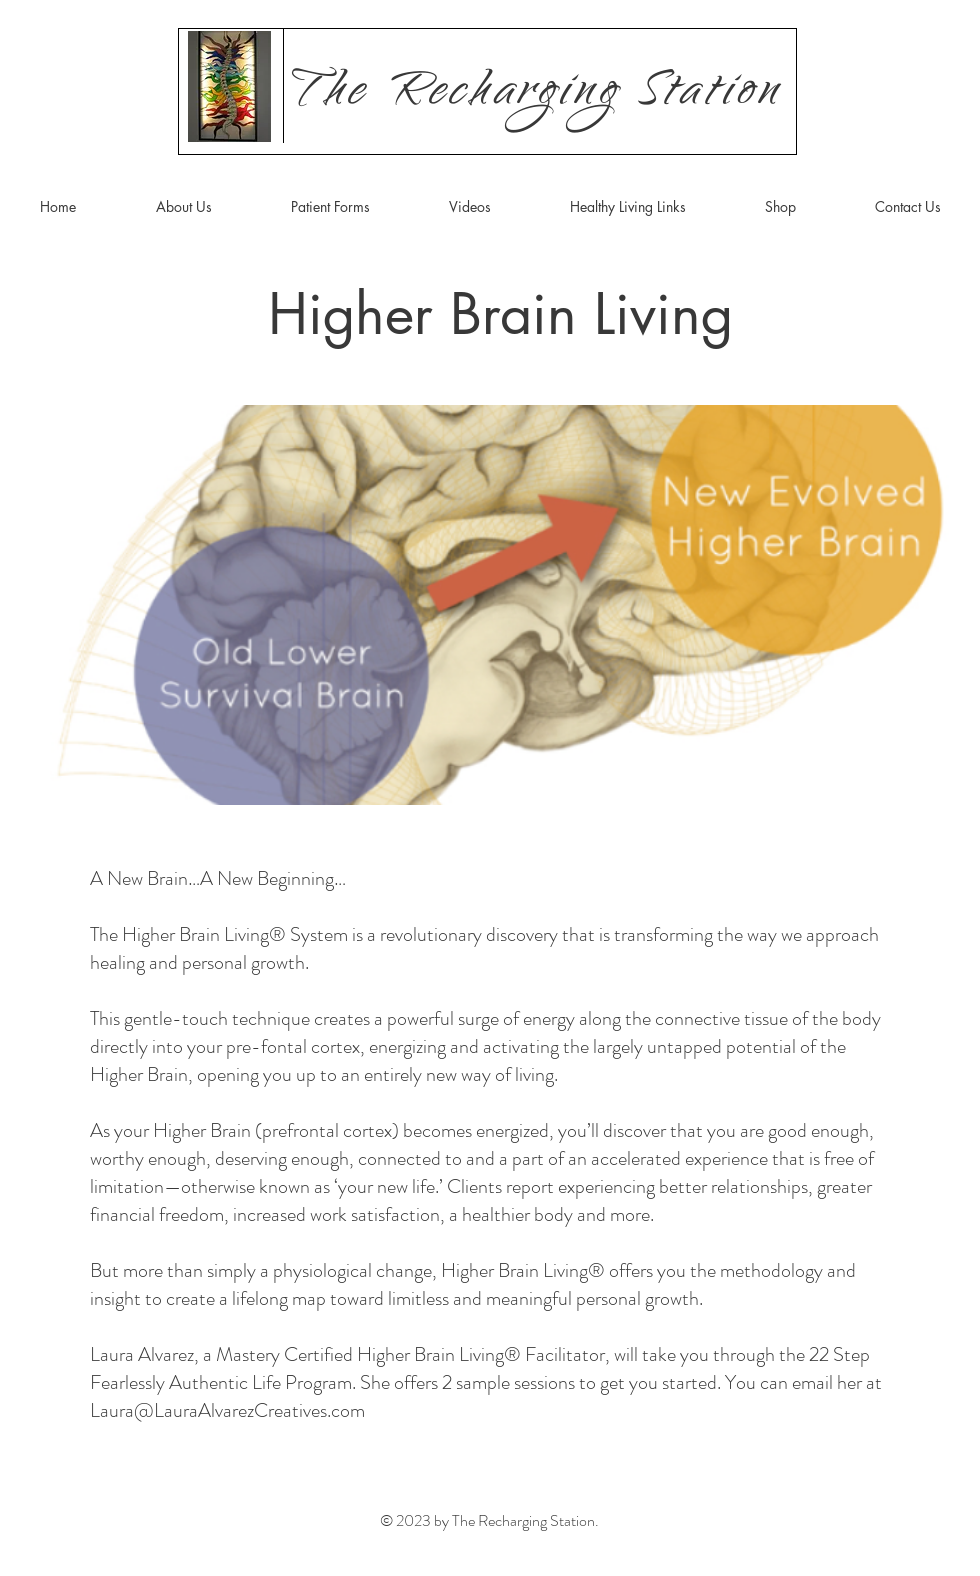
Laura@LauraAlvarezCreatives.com (227, 1410)
